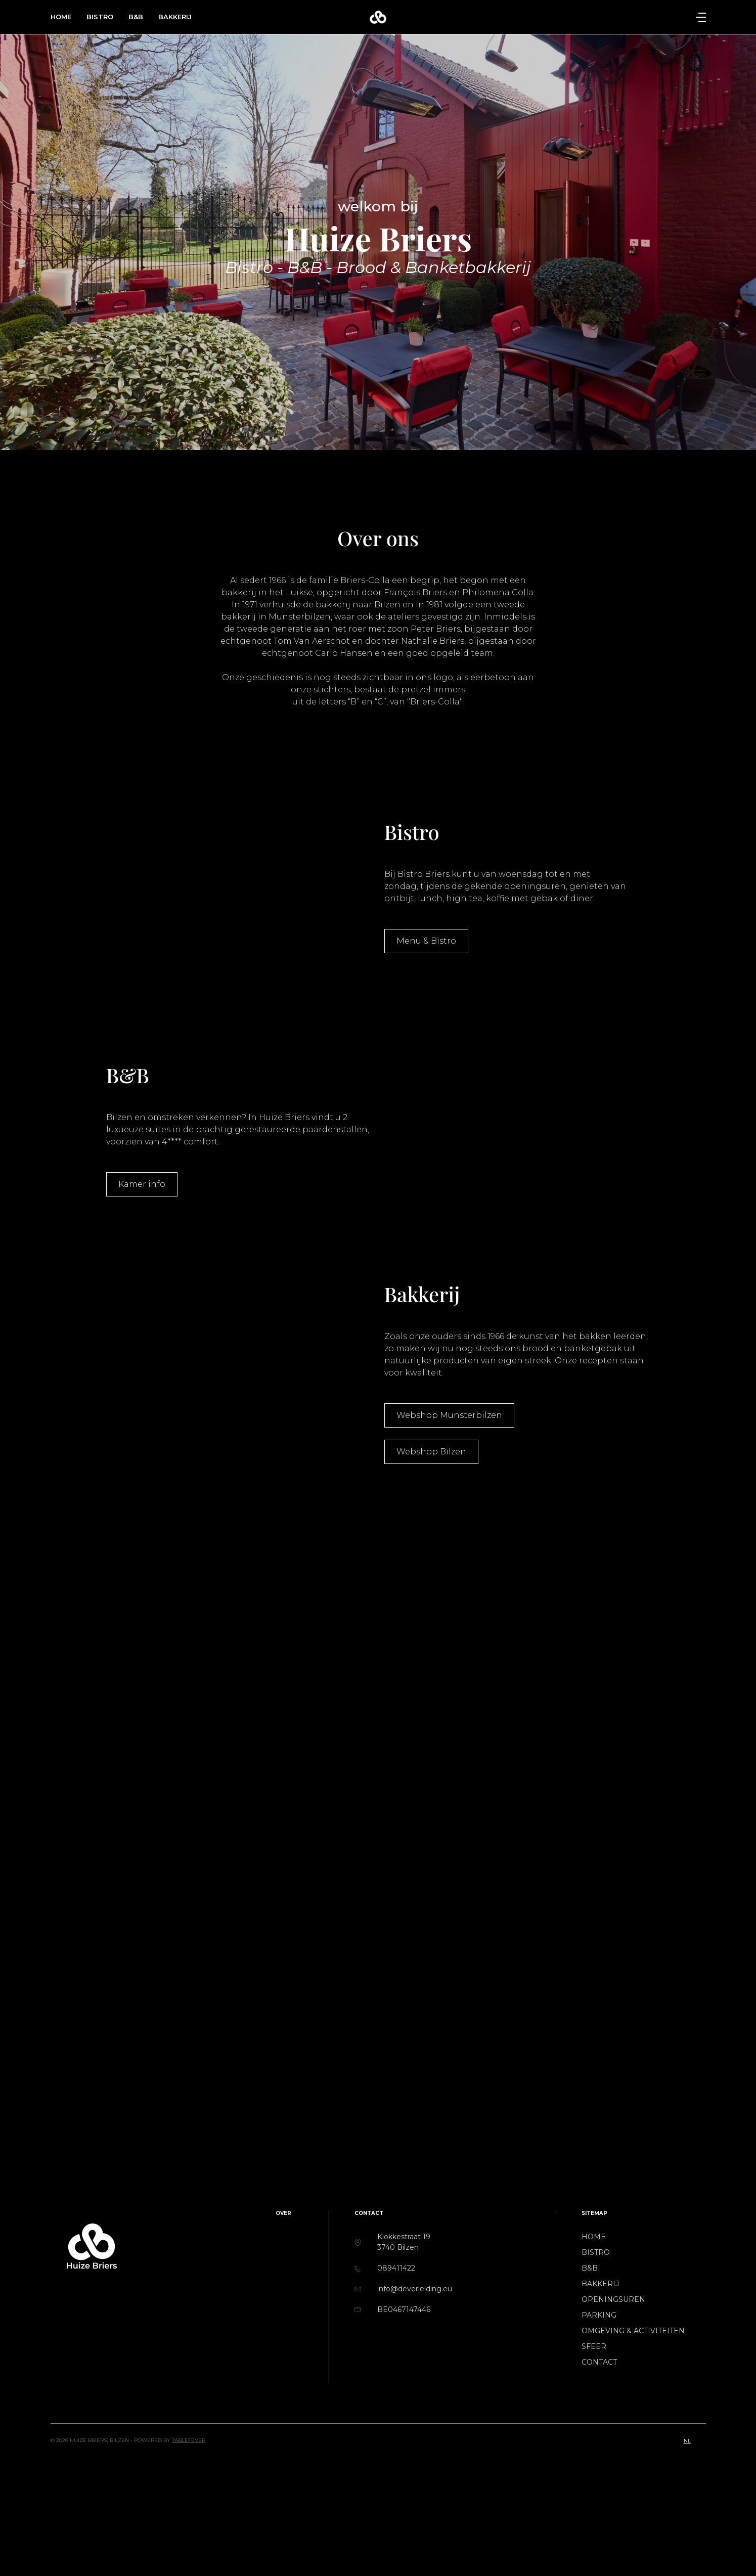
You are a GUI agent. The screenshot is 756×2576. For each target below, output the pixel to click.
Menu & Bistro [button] (426, 941)
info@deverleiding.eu (414, 2288)
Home (61, 17)
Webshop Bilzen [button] (431, 1451)
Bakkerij (175, 17)
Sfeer (594, 2346)
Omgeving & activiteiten (633, 2330)
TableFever (188, 2440)
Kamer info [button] (141, 1184)
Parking (599, 2315)
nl (687, 2440)
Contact (599, 2362)
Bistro (99, 17)
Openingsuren (613, 2299)
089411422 (396, 2268)
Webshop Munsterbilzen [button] (449, 1415)
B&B (135, 17)
